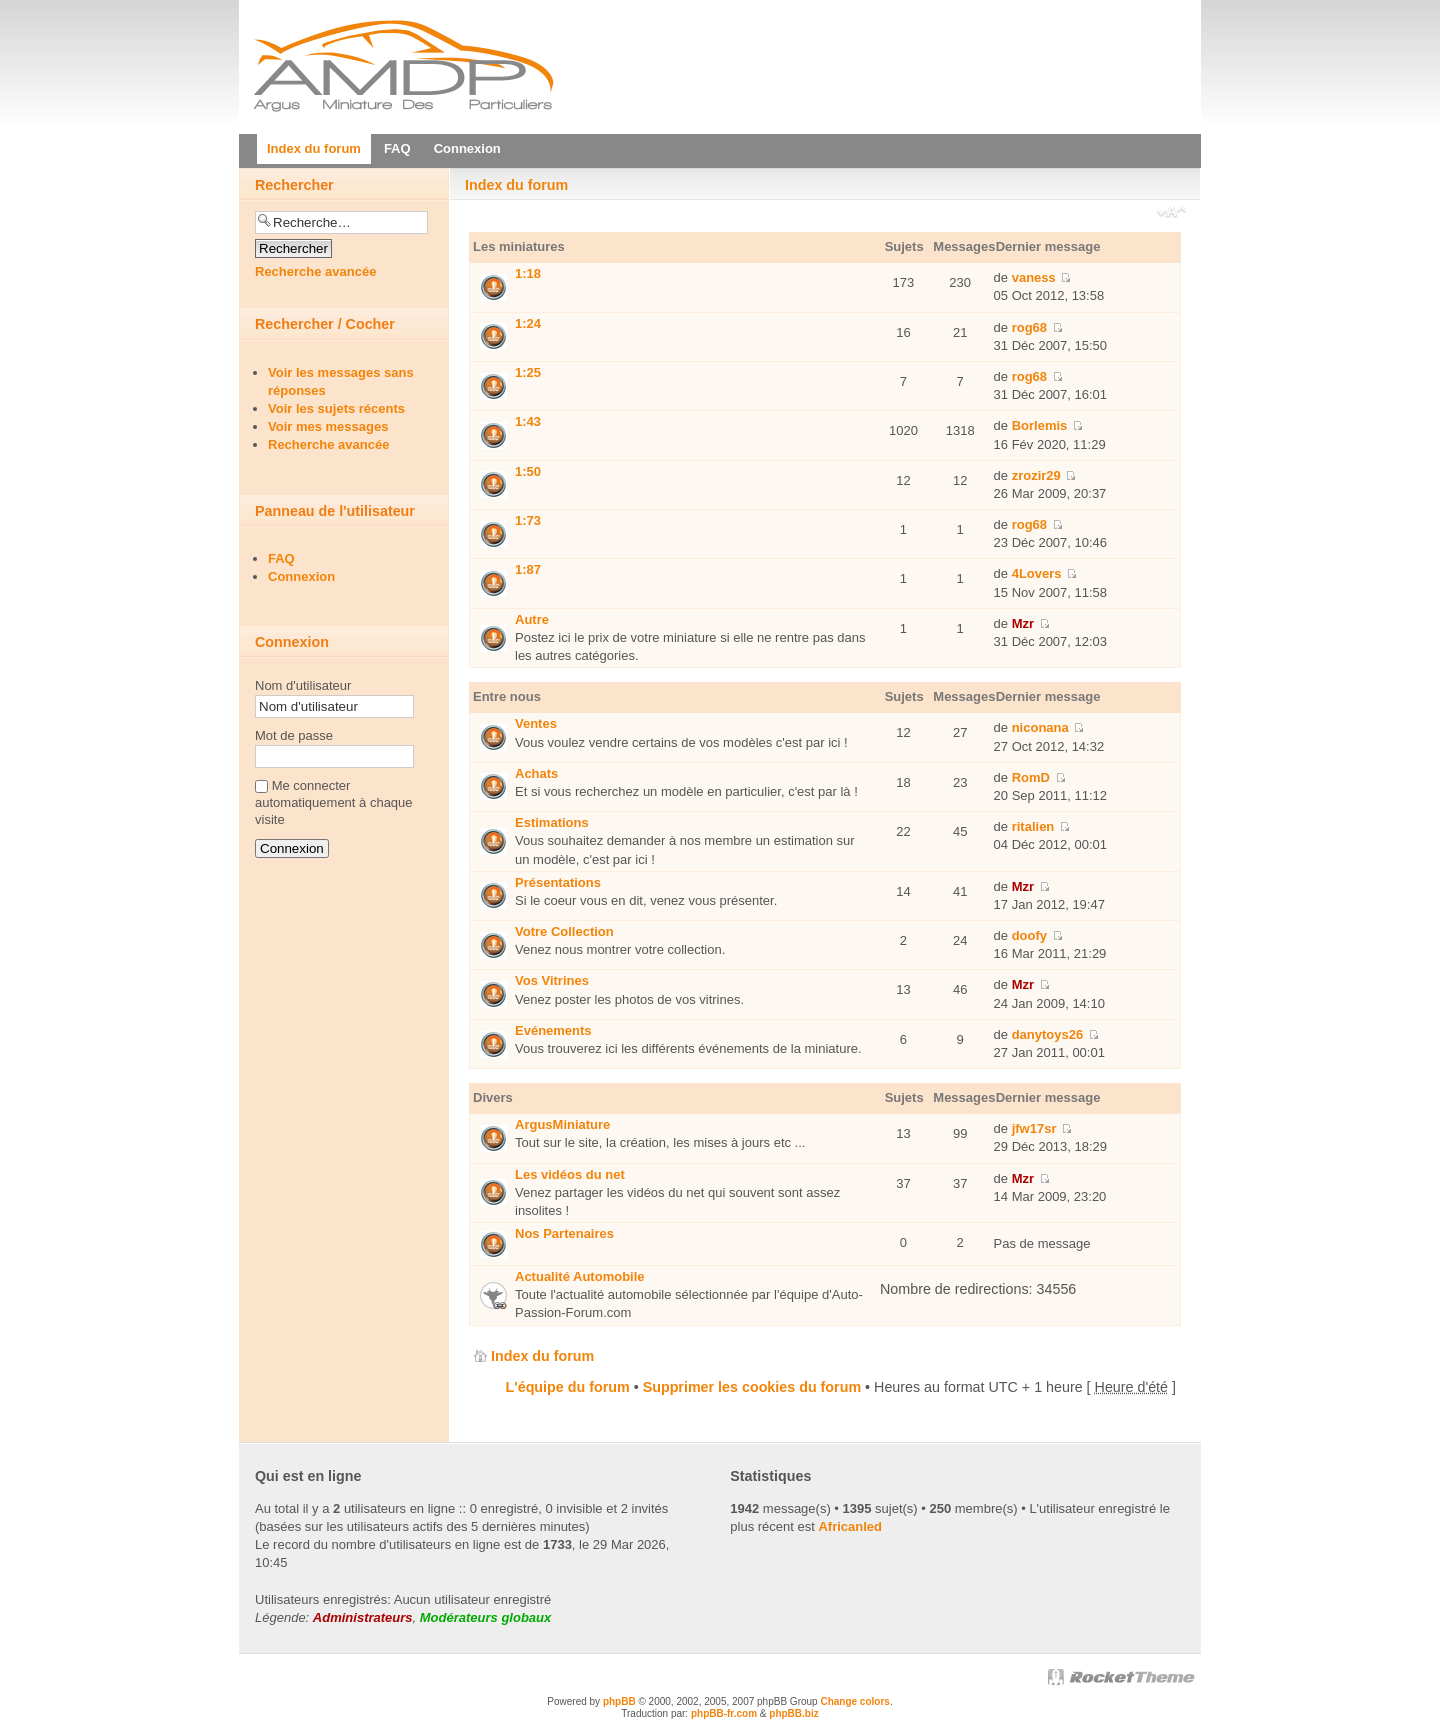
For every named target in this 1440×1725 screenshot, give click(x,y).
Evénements (553, 1030)
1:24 (528, 323)
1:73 (528, 520)
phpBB (619, 1701)
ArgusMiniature (562, 1124)
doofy (1029, 935)
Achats (536, 773)
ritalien (1033, 826)
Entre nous (507, 696)
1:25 (528, 372)
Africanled (850, 1526)
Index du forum (516, 185)
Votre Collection (564, 931)
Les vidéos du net (570, 1174)
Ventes (536, 723)
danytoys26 (1048, 1034)
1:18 (528, 273)
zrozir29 (1036, 475)
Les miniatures (519, 246)
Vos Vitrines (552, 980)
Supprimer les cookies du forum (752, 1387)
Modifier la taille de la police (1171, 214)
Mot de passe (294, 735)
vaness (1034, 277)
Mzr (1023, 623)
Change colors (854, 1701)
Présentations (558, 882)
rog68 (1029, 327)
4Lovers (1037, 573)
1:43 (528, 421)
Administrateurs (363, 1617)
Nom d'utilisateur (303, 685)
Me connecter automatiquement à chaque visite (334, 802)
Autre (532, 619)
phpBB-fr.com (724, 1713)
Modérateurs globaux (485, 1617)
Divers (493, 1097)
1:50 (528, 471)
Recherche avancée (315, 271)
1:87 (528, 569)
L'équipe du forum (568, 1387)
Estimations (552, 822)
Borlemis (1040, 425)
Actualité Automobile (580, 1276)
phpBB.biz (793, 1713)
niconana (1040, 727)
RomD (1031, 777)
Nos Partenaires (564, 1233)
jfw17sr (1034, 1128)
